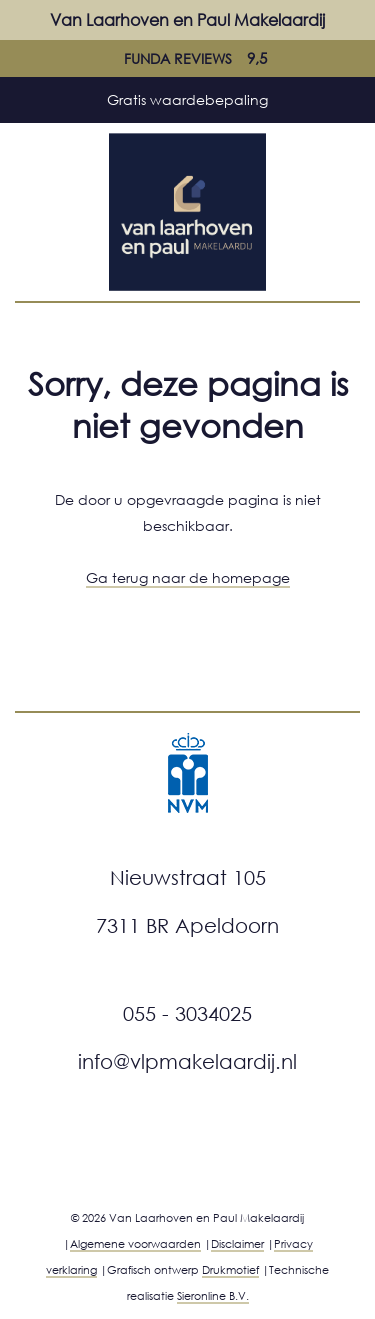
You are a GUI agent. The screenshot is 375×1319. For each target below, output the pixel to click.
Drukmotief (230, 1269)
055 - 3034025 (187, 1013)
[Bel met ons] (345, 20)
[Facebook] (218, 1150)
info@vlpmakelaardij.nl (187, 1061)
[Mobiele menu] (30, 20)
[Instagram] (163, 1150)
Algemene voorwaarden (135, 1243)
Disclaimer (237, 1243)
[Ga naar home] (188, 209)
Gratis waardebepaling (187, 99)
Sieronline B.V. (213, 1295)
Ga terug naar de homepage (188, 577)
